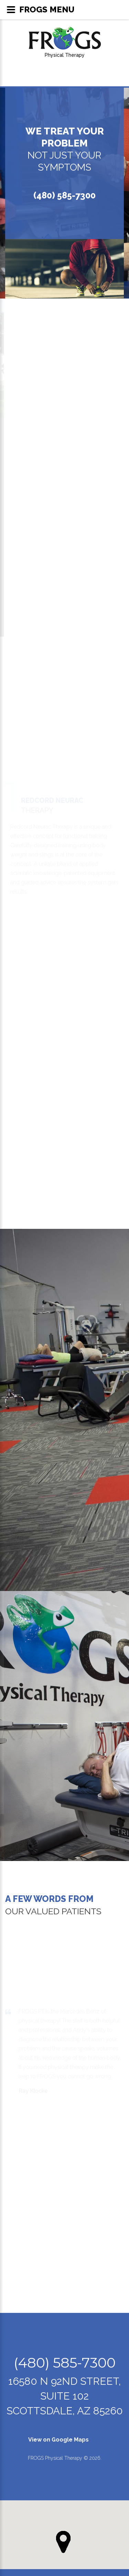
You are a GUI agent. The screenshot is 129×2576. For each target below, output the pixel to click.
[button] (63, 2542)
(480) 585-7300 (64, 195)
